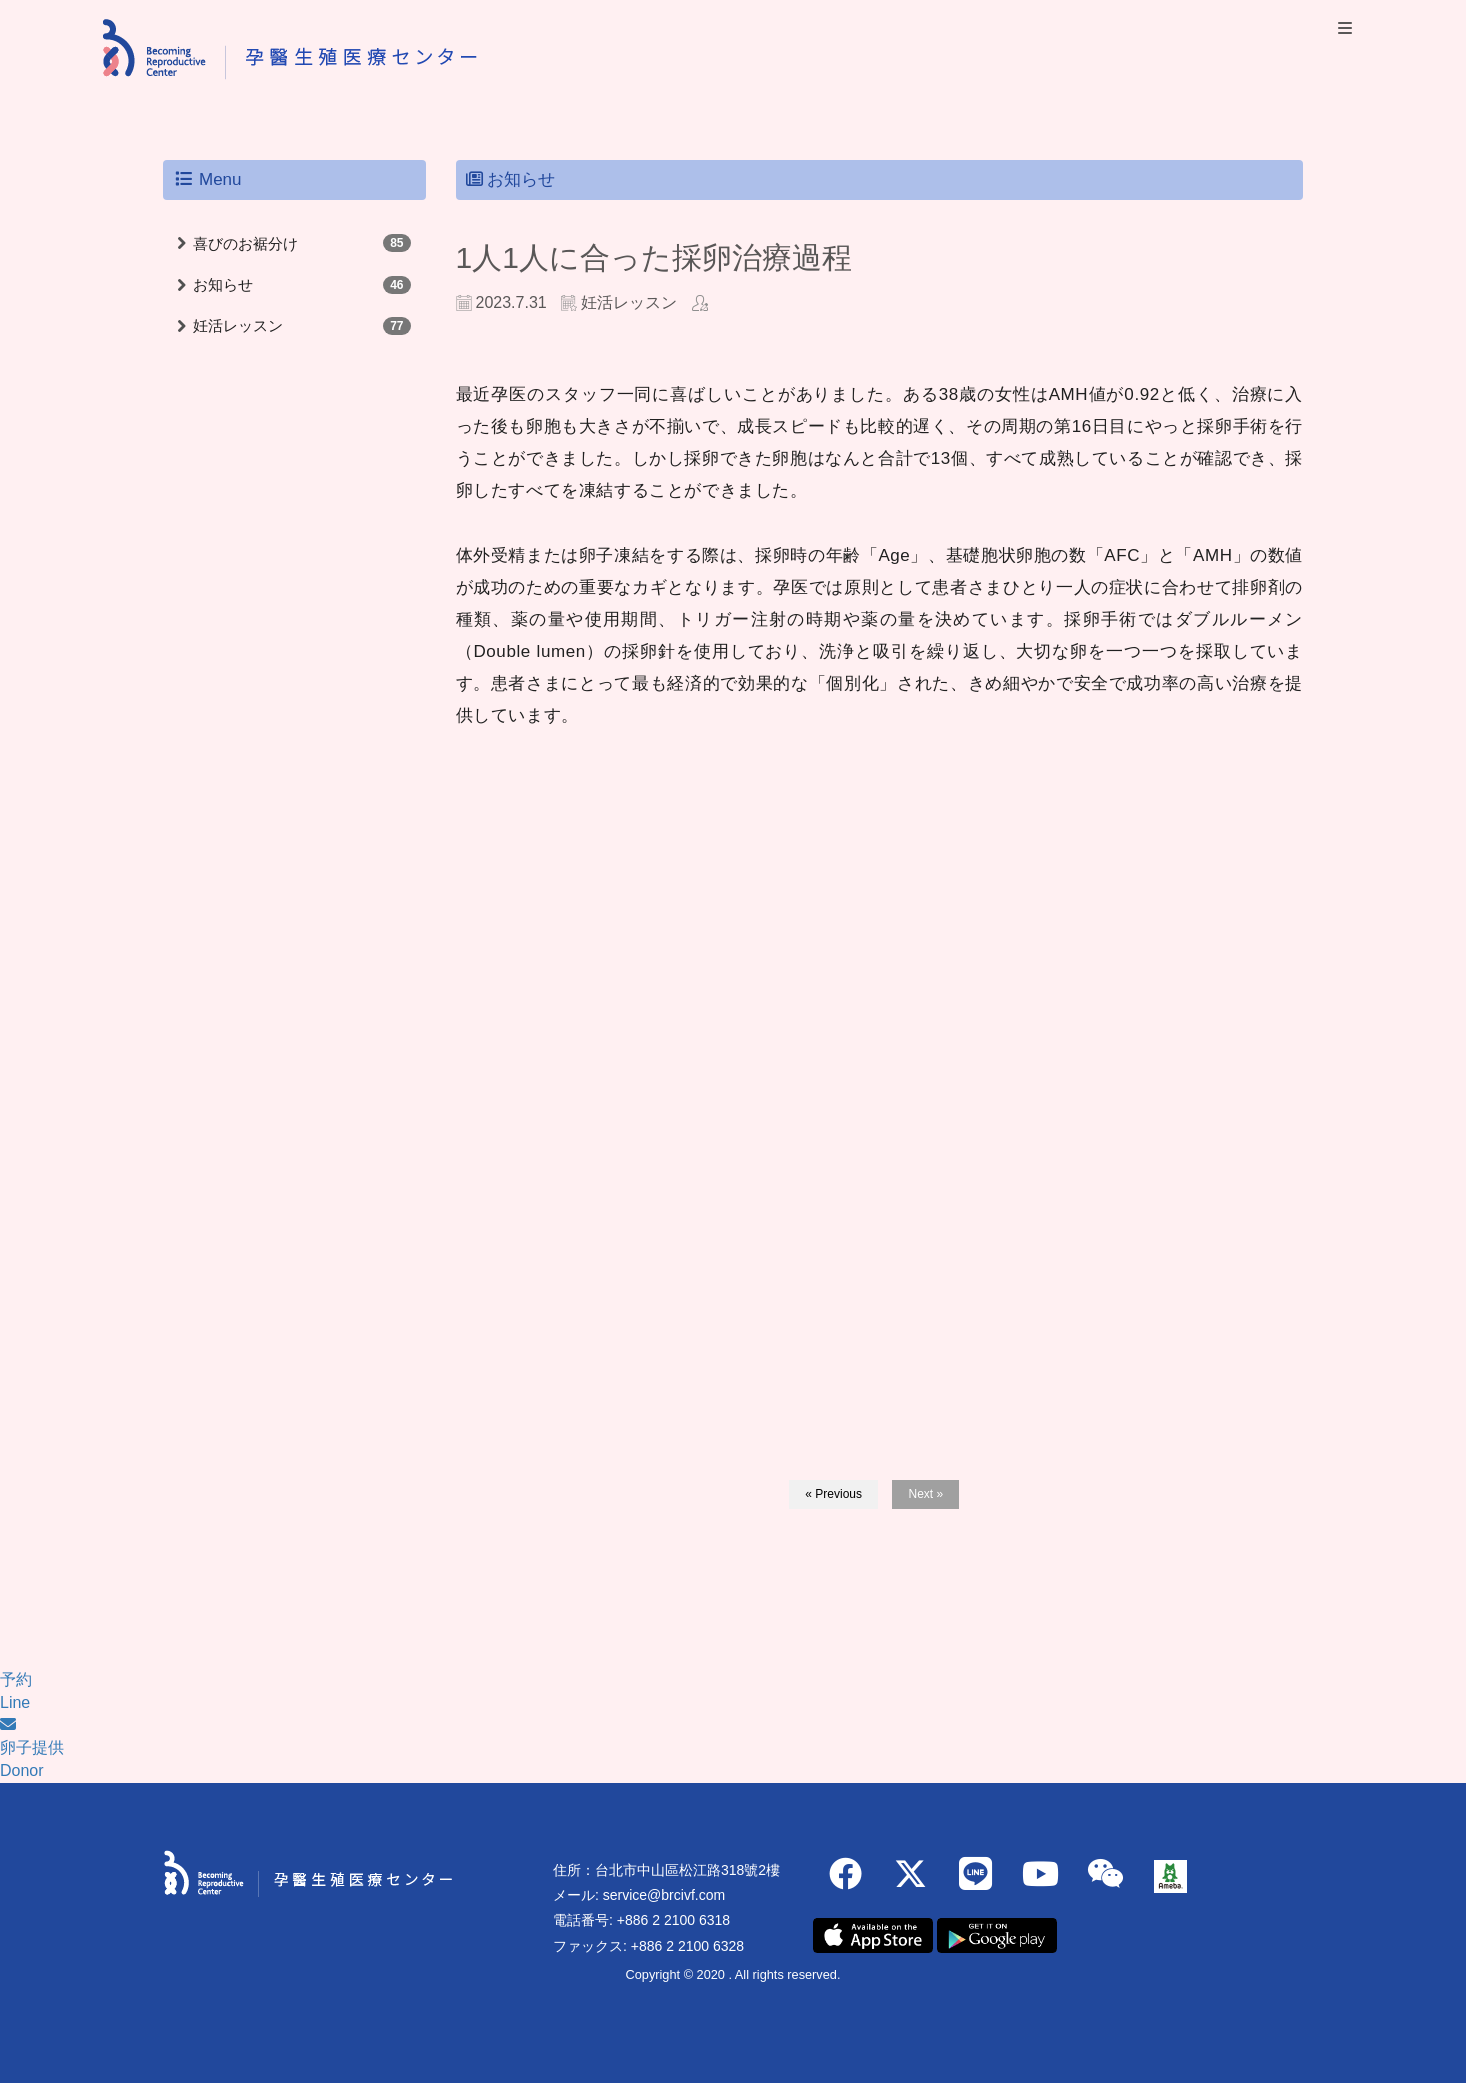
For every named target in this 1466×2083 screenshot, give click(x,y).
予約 (16, 1679)
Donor (22, 1770)
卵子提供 (32, 1747)
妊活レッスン (238, 325)
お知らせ (223, 284)
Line (15, 1702)
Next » (925, 1494)
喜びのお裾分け (245, 243)
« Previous (833, 1494)
